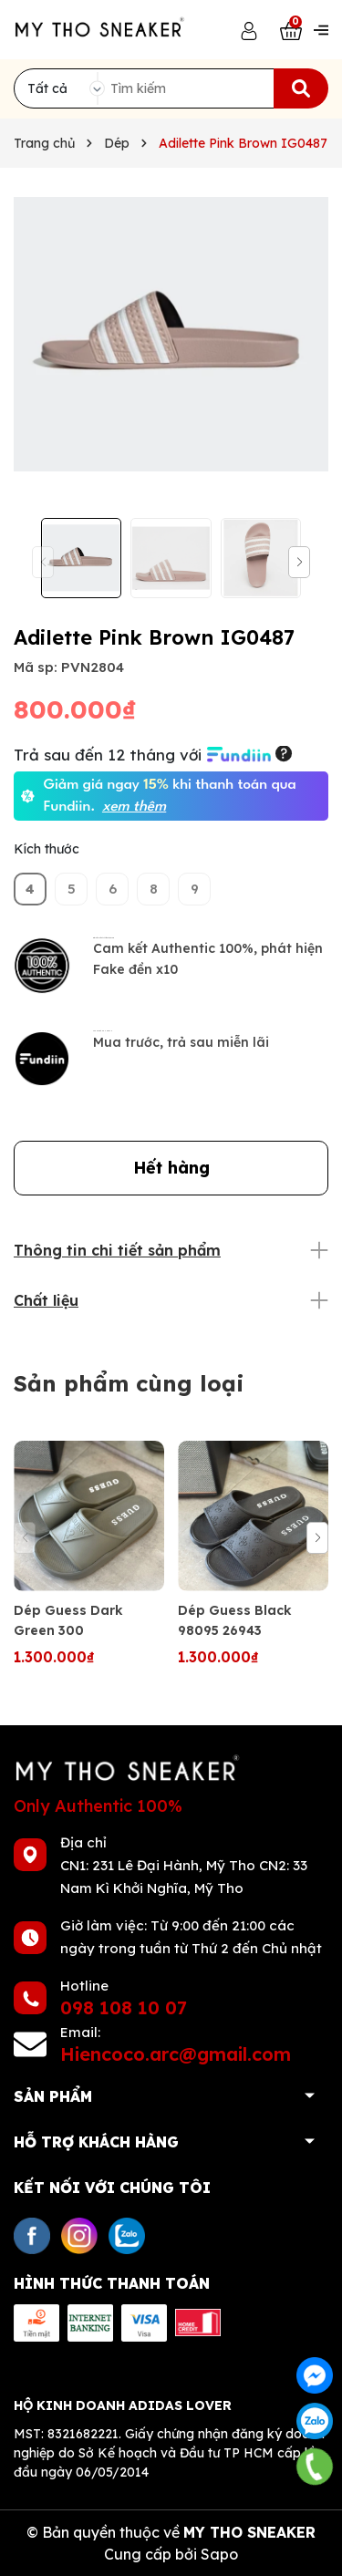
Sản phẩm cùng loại (129, 1383)
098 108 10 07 (123, 2007)
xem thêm (134, 807)
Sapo (219, 2554)
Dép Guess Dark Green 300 (68, 1620)
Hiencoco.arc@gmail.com (175, 2054)
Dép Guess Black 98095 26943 (235, 1620)
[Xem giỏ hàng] (291, 29)
